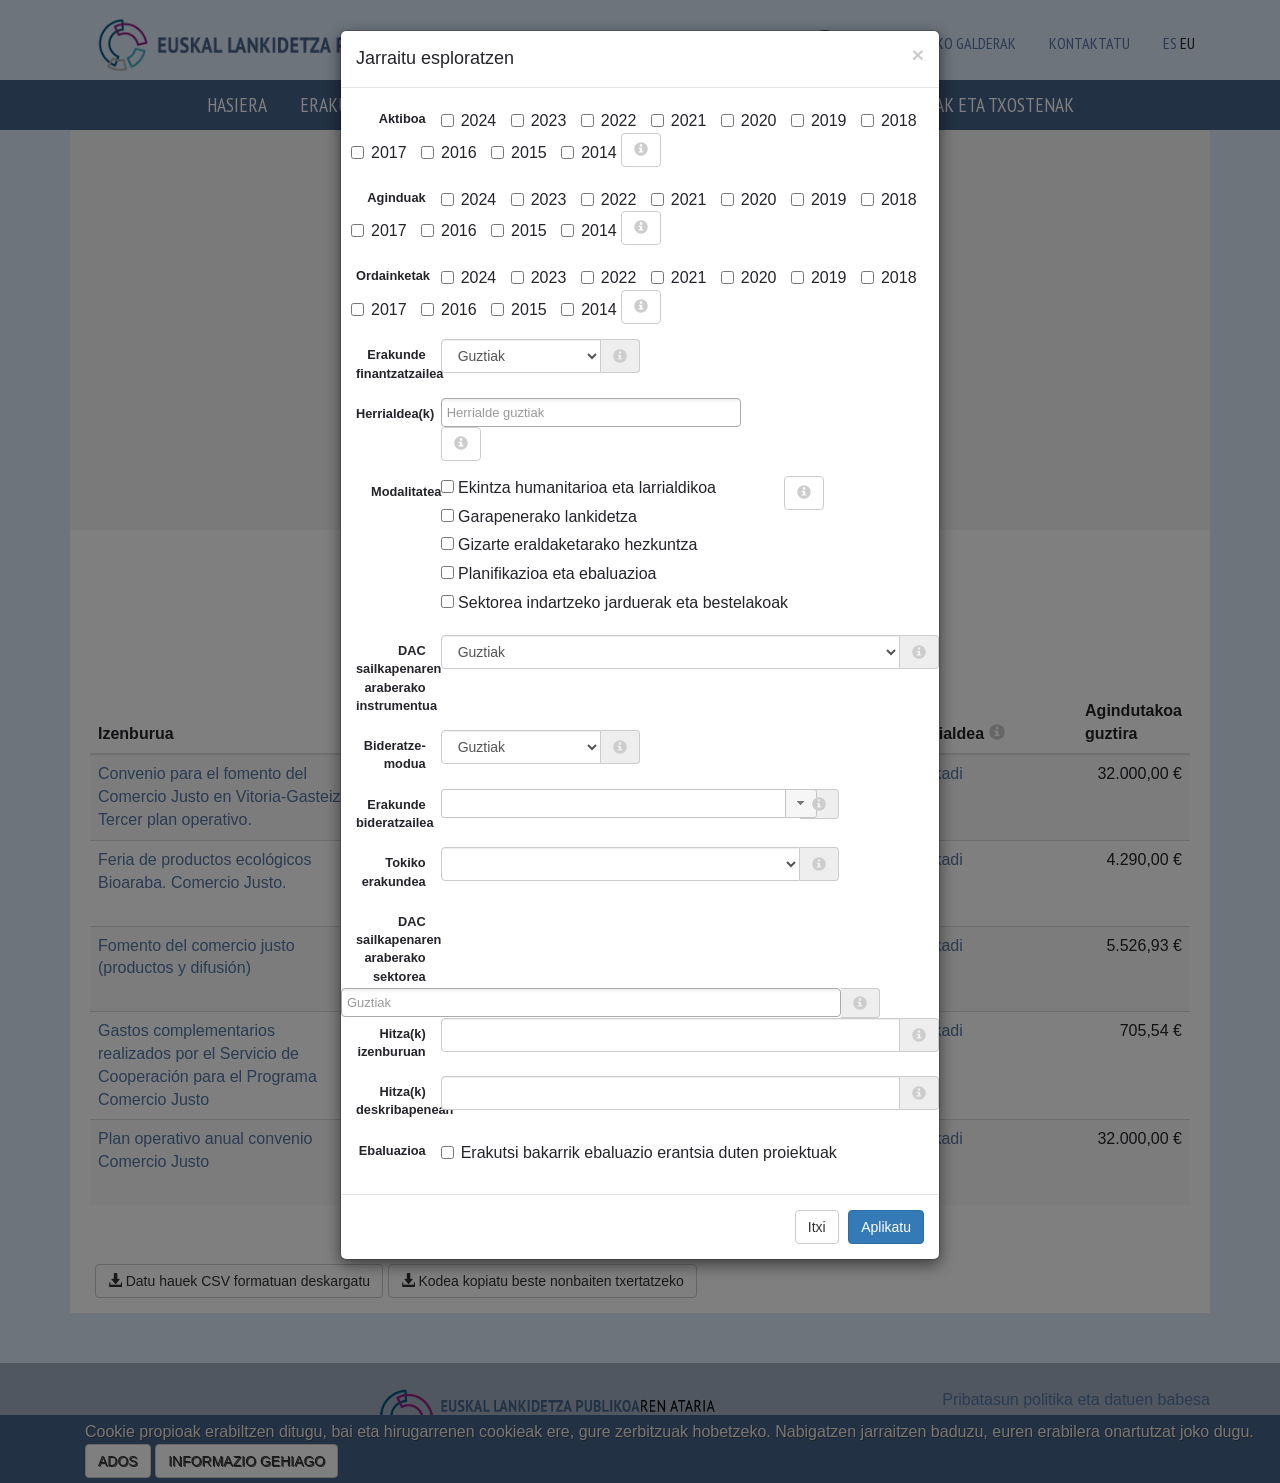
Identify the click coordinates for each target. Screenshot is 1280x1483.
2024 (469, 120)
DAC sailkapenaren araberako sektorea (391, 949)
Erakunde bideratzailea (395, 813)
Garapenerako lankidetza (539, 516)
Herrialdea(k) (395, 413)
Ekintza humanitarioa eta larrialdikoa (578, 487)
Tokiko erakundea (394, 871)
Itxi (817, 1227)
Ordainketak (393, 275)
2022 (609, 120)
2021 (679, 120)
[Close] (918, 54)
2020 (749, 120)
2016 (449, 152)
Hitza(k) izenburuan (391, 1042)
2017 (379, 152)
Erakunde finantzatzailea (398, 363)
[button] (801, 803)
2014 (589, 152)
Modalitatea (378, 491)
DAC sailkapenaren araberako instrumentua (398, 678)
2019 (819, 120)
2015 (519, 152)
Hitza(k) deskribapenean (398, 1100)
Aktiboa (402, 118)
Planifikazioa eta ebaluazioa (549, 573)
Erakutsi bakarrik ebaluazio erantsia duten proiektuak (639, 1152)
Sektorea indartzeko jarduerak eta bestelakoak (614, 602)
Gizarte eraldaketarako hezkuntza (569, 544)
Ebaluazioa (392, 1150)
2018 (889, 120)
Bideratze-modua (395, 754)
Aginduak (396, 197)
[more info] (641, 150)
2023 (539, 120)
